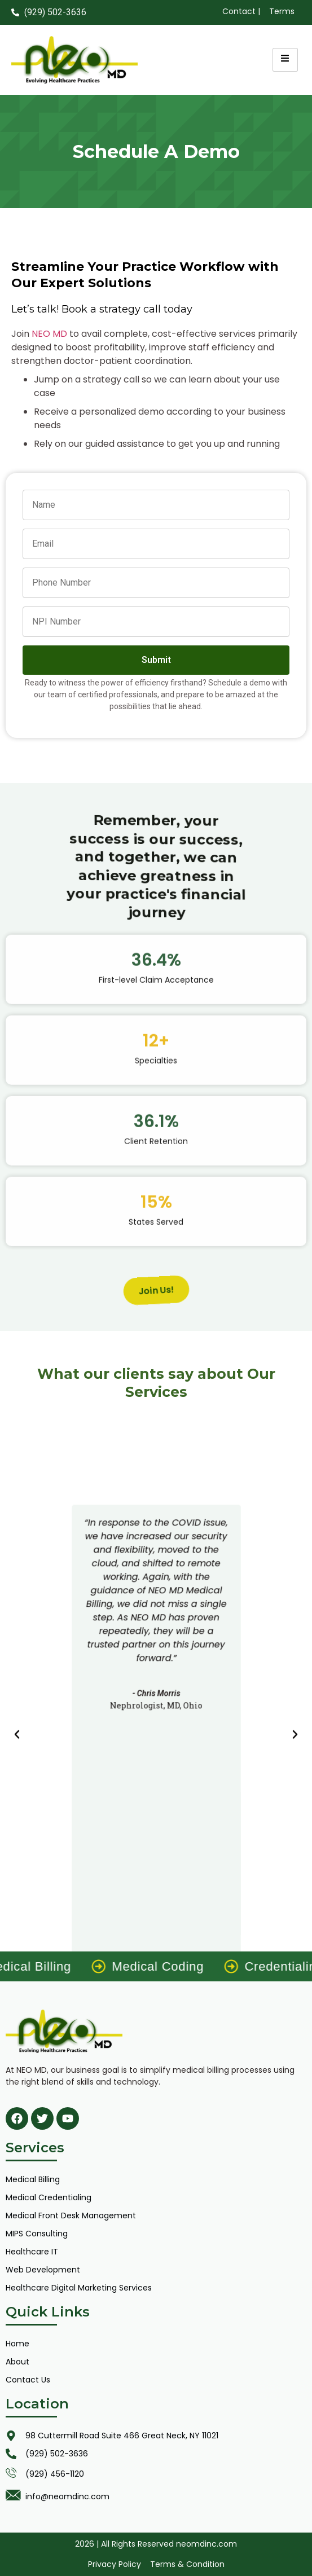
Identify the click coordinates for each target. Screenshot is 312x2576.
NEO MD (49, 333)
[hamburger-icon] (285, 60)
